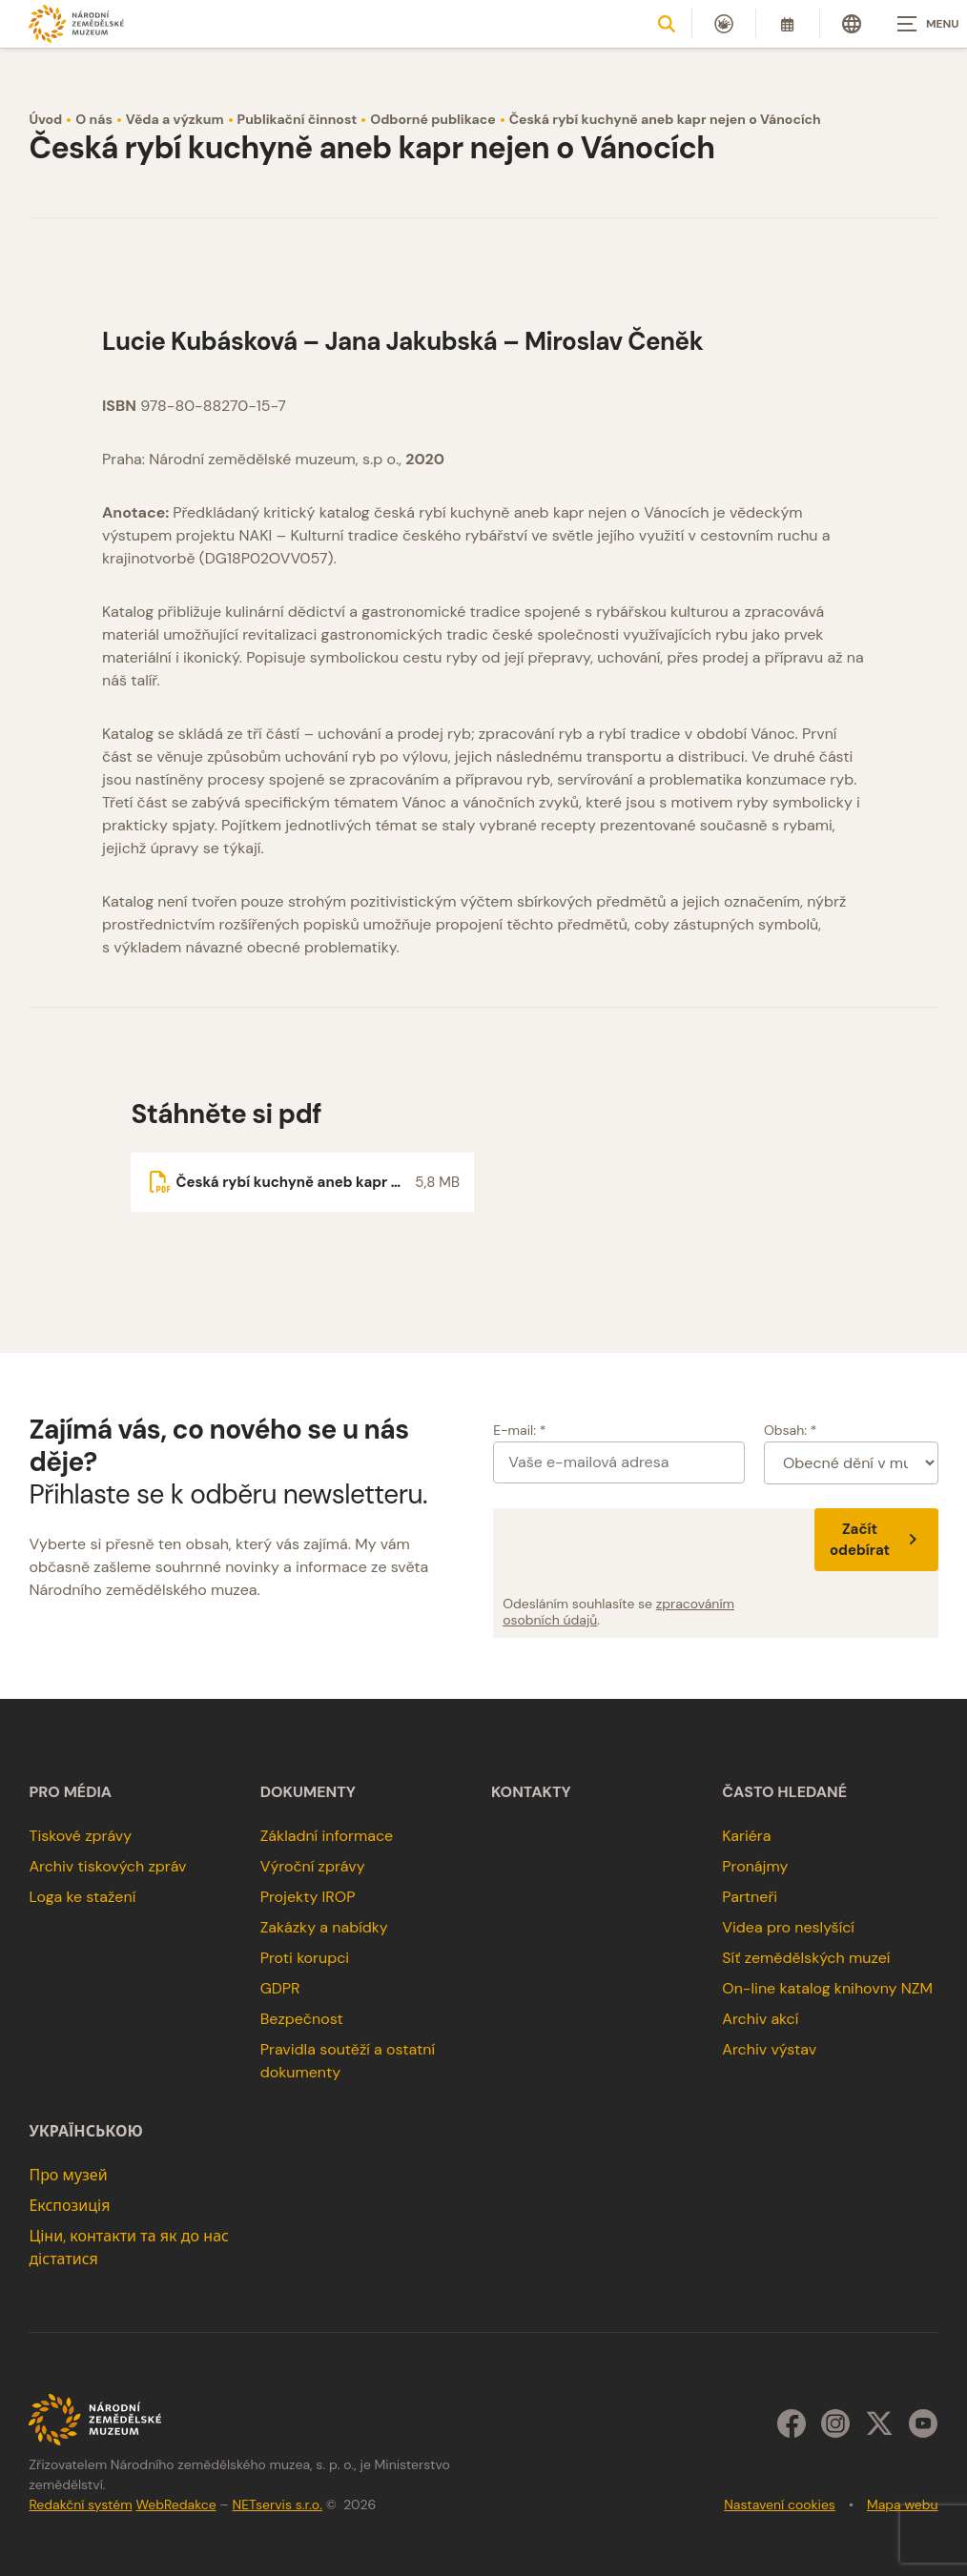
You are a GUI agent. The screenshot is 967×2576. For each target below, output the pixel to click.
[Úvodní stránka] (76, 23)
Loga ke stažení (82, 1897)
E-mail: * (519, 1430)
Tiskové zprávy (80, 1836)
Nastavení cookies (779, 2504)
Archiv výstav (769, 2049)
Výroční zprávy (312, 1866)
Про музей (68, 2175)
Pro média (70, 1792)
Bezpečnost (301, 2019)
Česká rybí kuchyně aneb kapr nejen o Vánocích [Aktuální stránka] (665, 119)
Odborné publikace (432, 119)
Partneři (749, 1897)
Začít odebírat (876, 1540)
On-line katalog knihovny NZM (827, 1988)
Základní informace (327, 1836)
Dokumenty (308, 1792)
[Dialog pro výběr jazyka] (851, 23)
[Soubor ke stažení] (302, 1182)
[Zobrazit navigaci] (919, 24)
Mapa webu (902, 2504)
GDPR (280, 1988)
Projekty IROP (308, 1897)
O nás (94, 119)
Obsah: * (790, 1430)
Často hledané (784, 1792)
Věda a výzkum (175, 119)
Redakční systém (80, 2504)
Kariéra (746, 1836)
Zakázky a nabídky (324, 1927)
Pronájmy (755, 1866)
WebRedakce (175, 2504)
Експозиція (69, 2206)
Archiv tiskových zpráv (107, 1866)
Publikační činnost (297, 119)
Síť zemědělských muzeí (806, 1958)
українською (85, 2131)
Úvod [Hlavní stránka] (45, 119)
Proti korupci (305, 1958)
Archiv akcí (760, 2019)
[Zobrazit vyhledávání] (666, 23)
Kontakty (531, 1792)
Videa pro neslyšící (788, 1927)
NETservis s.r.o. (277, 2504)
